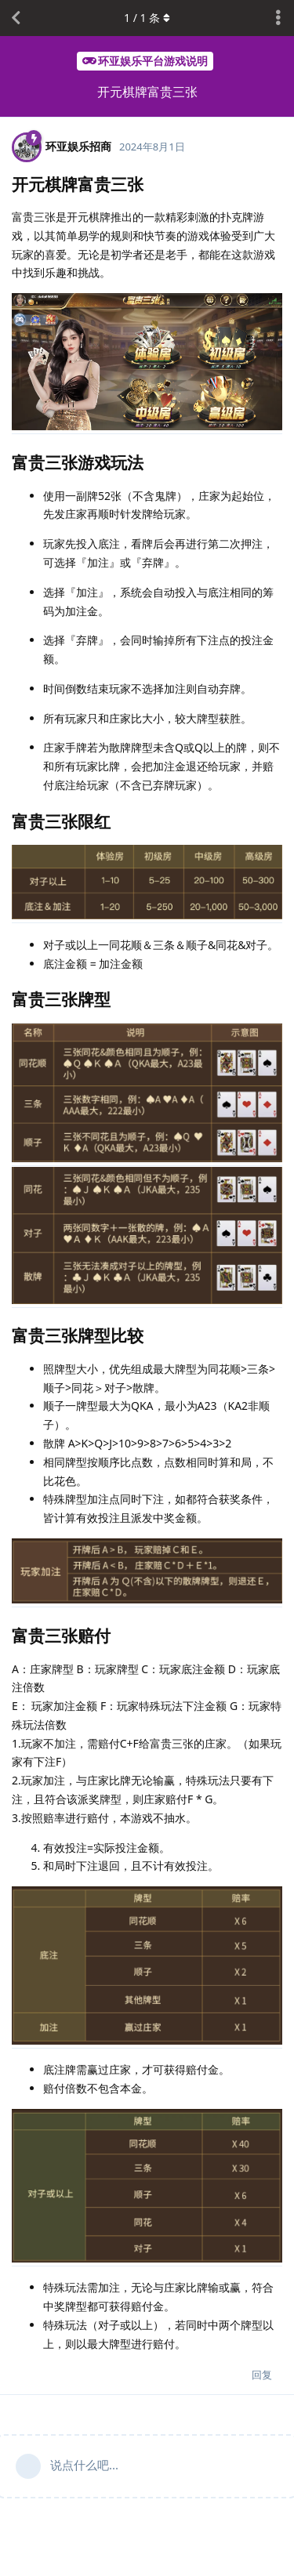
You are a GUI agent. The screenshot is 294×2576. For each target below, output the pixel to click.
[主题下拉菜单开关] (278, 18)
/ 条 (147, 17)
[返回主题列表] (15, 18)
